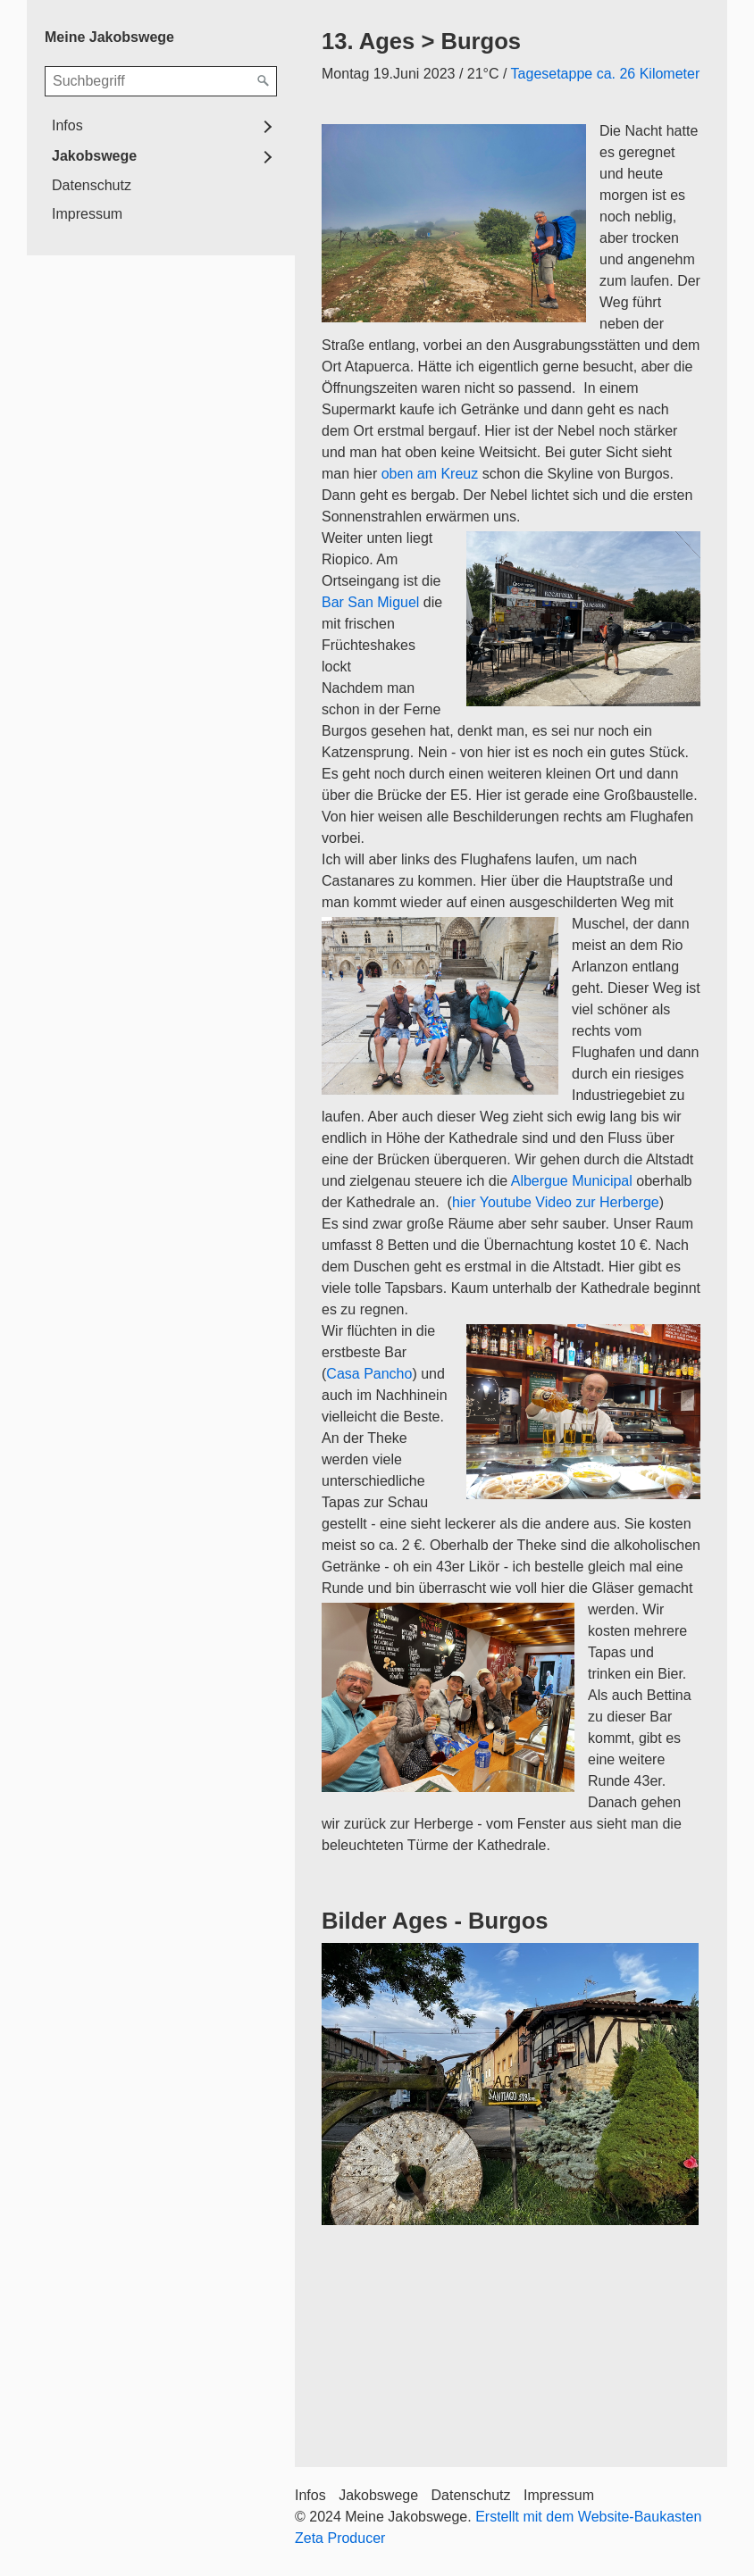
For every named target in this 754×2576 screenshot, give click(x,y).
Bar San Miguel (370, 602)
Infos (67, 125)
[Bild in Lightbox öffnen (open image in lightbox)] (510, 2084)
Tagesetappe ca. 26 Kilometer (605, 73)
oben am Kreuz (430, 473)
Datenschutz (91, 185)
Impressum (87, 213)
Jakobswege (94, 155)
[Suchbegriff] (161, 81)
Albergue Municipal (570, 1180)
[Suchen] (263, 81)
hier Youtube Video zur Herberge (555, 1202)
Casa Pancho (369, 1373)
